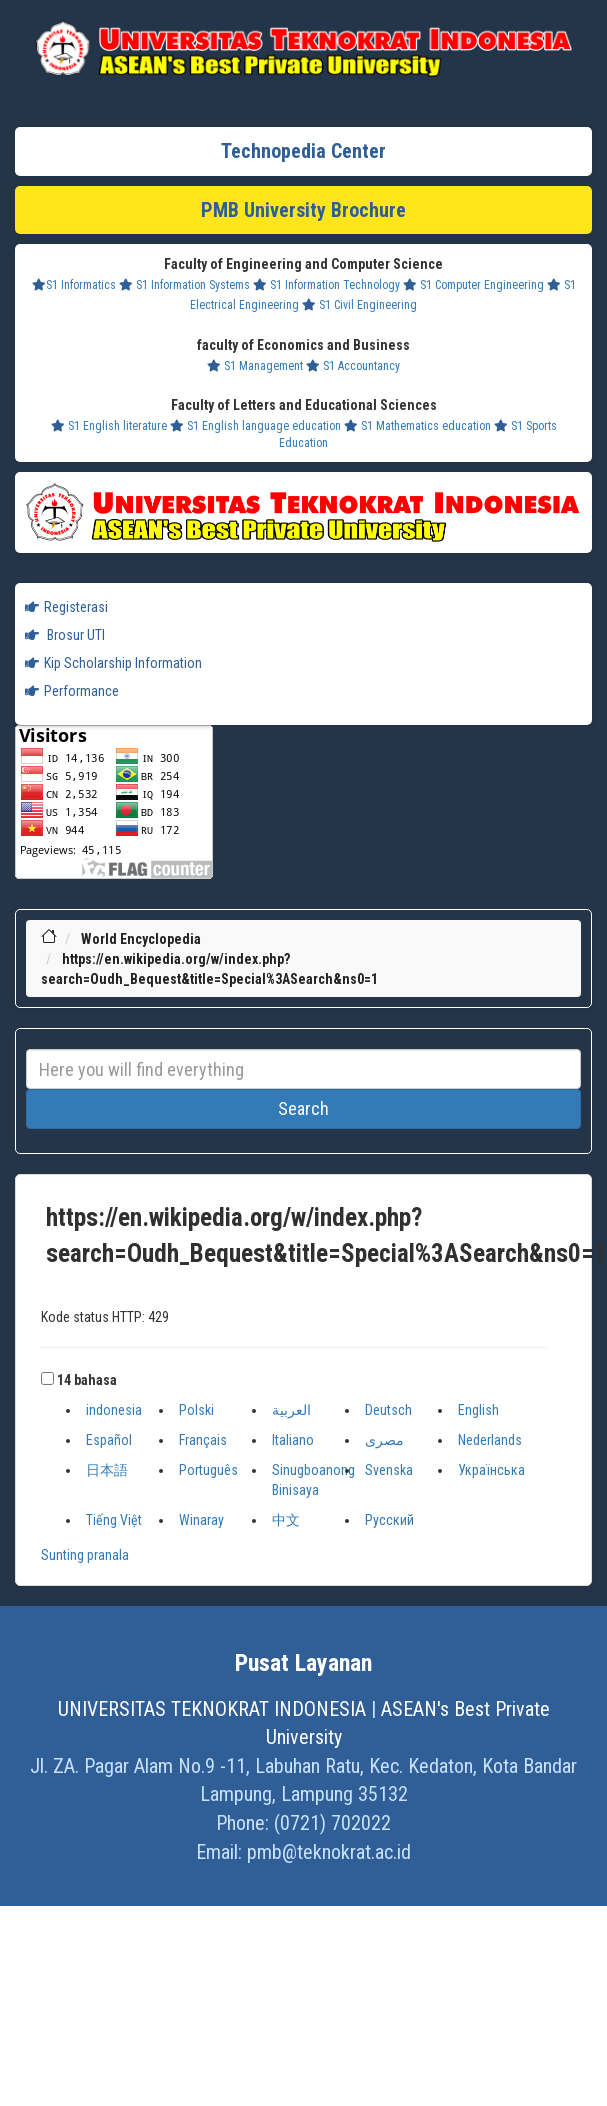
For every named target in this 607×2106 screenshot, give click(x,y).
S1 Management (255, 366)
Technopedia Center (303, 151)
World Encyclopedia (141, 939)
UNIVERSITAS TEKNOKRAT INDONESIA (212, 1709)
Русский (389, 1520)
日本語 (107, 1470)
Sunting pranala (85, 1555)
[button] (47, 1378)
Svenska (389, 1470)
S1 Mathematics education (417, 426)
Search (303, 1108)
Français (203, 1440)
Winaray (201, 1520)
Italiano (293, 1440)
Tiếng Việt (114, 1520)
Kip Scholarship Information (113, 663)
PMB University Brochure (303, 210)
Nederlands (490, 1440)
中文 (286, 1520)
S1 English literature (109, 426)
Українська (491, 1470)
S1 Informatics (74, 285)
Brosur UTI (65, 635)
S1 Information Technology (326, 285)
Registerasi (66, 607)
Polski (196, 1410)
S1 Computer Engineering (473, 285)
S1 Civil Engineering (359, 305)
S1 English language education (255, 426)
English (478, 1410)
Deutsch (388, 1410)
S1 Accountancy (353, 366)
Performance (72, 691)
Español (109, 1440)
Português (208, 1470)
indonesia (114, 1410)
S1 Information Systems (184, 285)
